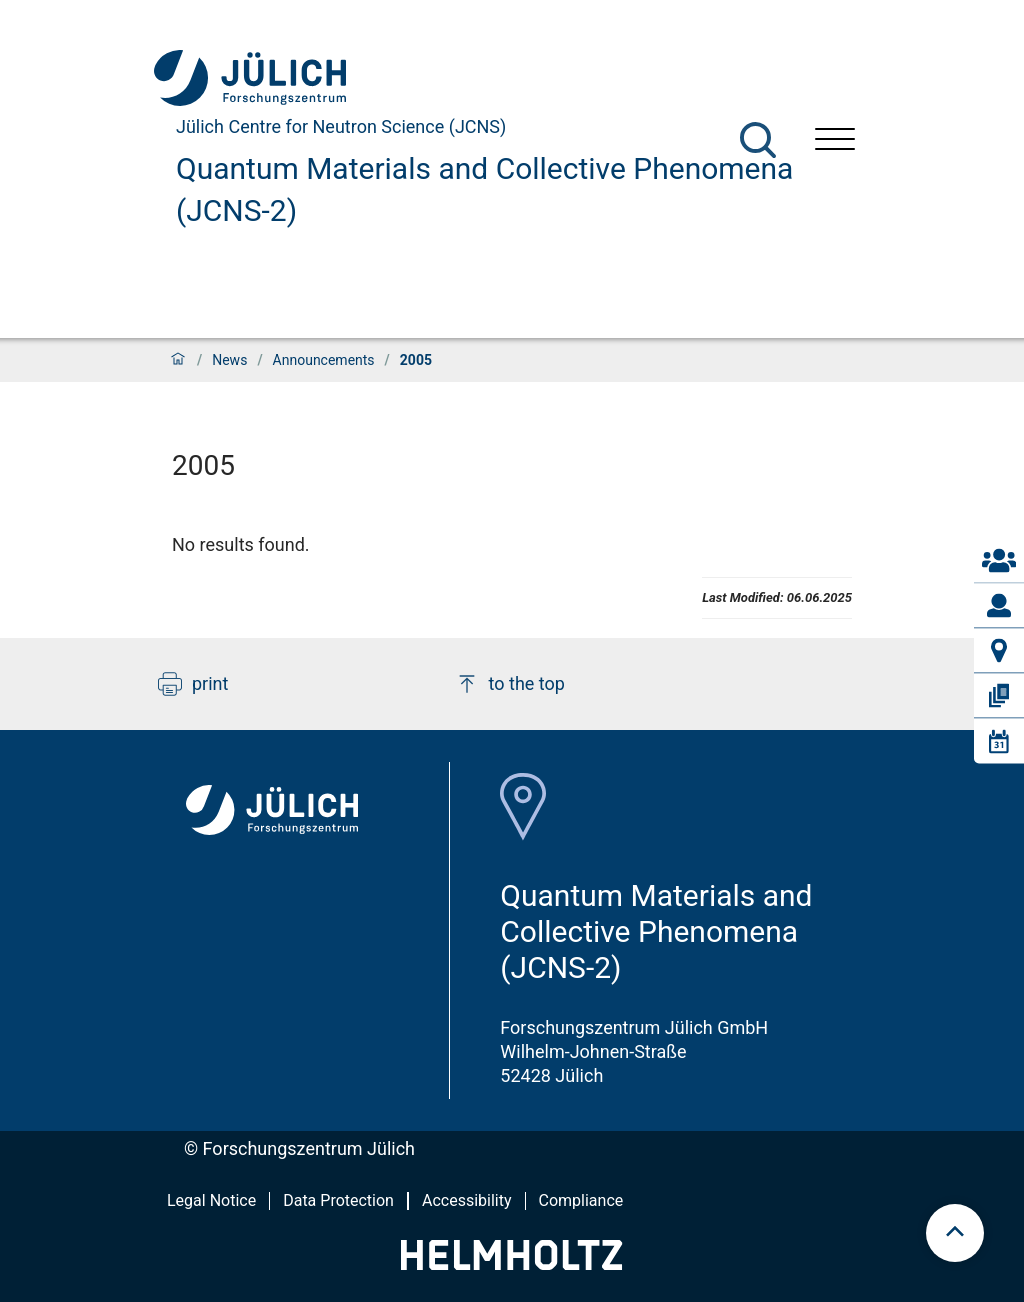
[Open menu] (835, 141)
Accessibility (467, 1200)
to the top (510, 684)
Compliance (581, 1200)
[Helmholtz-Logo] (511, 1263)
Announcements (324, 360)
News (229, 360)
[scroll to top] (955, 1233)
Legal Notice (211, 1200)
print (193, 684)
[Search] (758, 140)
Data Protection (338, 1200)
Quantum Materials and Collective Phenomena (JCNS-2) (484, 189)
